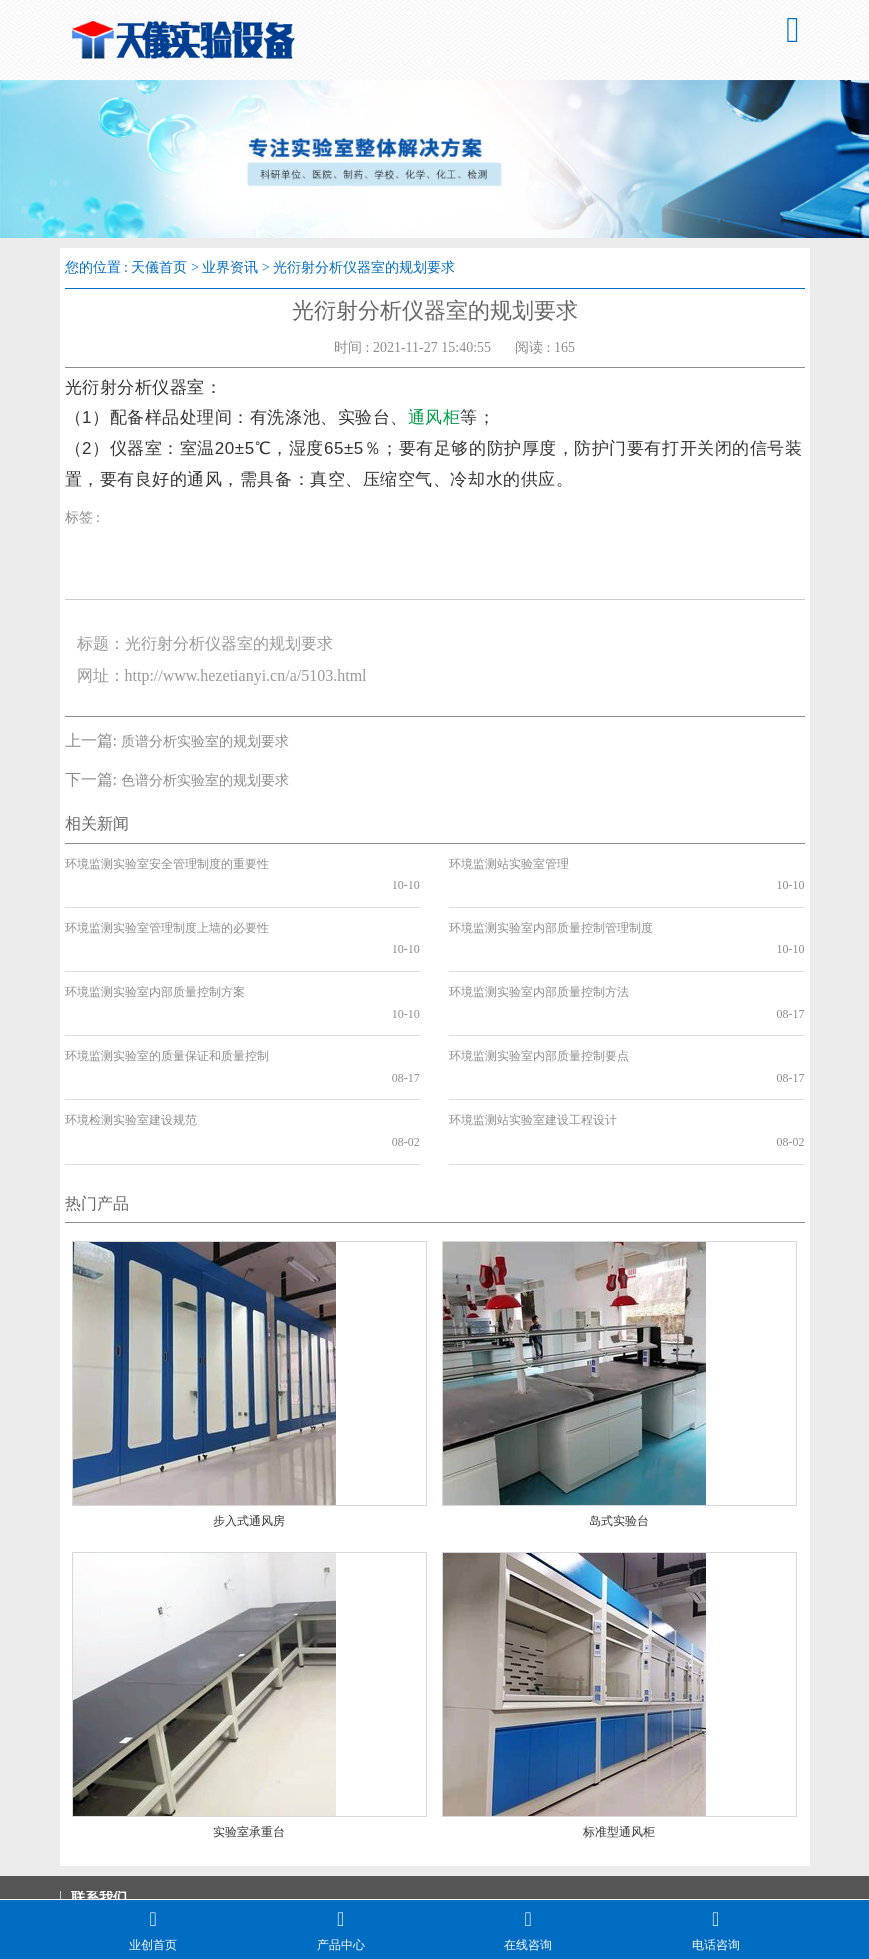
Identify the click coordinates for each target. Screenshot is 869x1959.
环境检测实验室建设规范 (131, 1034)
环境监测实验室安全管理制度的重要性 (167, 864)
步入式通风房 (249, 1413)
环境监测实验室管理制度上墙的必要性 (167, 906)
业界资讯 (230, 267)
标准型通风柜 (619, 1724)
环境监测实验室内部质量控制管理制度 (551, 906)
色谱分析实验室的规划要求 (205, 780)
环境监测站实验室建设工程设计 (533, 1034)
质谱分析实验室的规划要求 (205, 741)
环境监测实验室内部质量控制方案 (155, 949)
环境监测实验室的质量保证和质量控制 (167, 991)
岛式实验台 (619, 1413)
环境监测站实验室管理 (509, 864)
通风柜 (434, 417)
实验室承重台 (249, 1724)
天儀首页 (159, 267)
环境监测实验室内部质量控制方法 (539, 949)
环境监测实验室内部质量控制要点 (539, 991)
